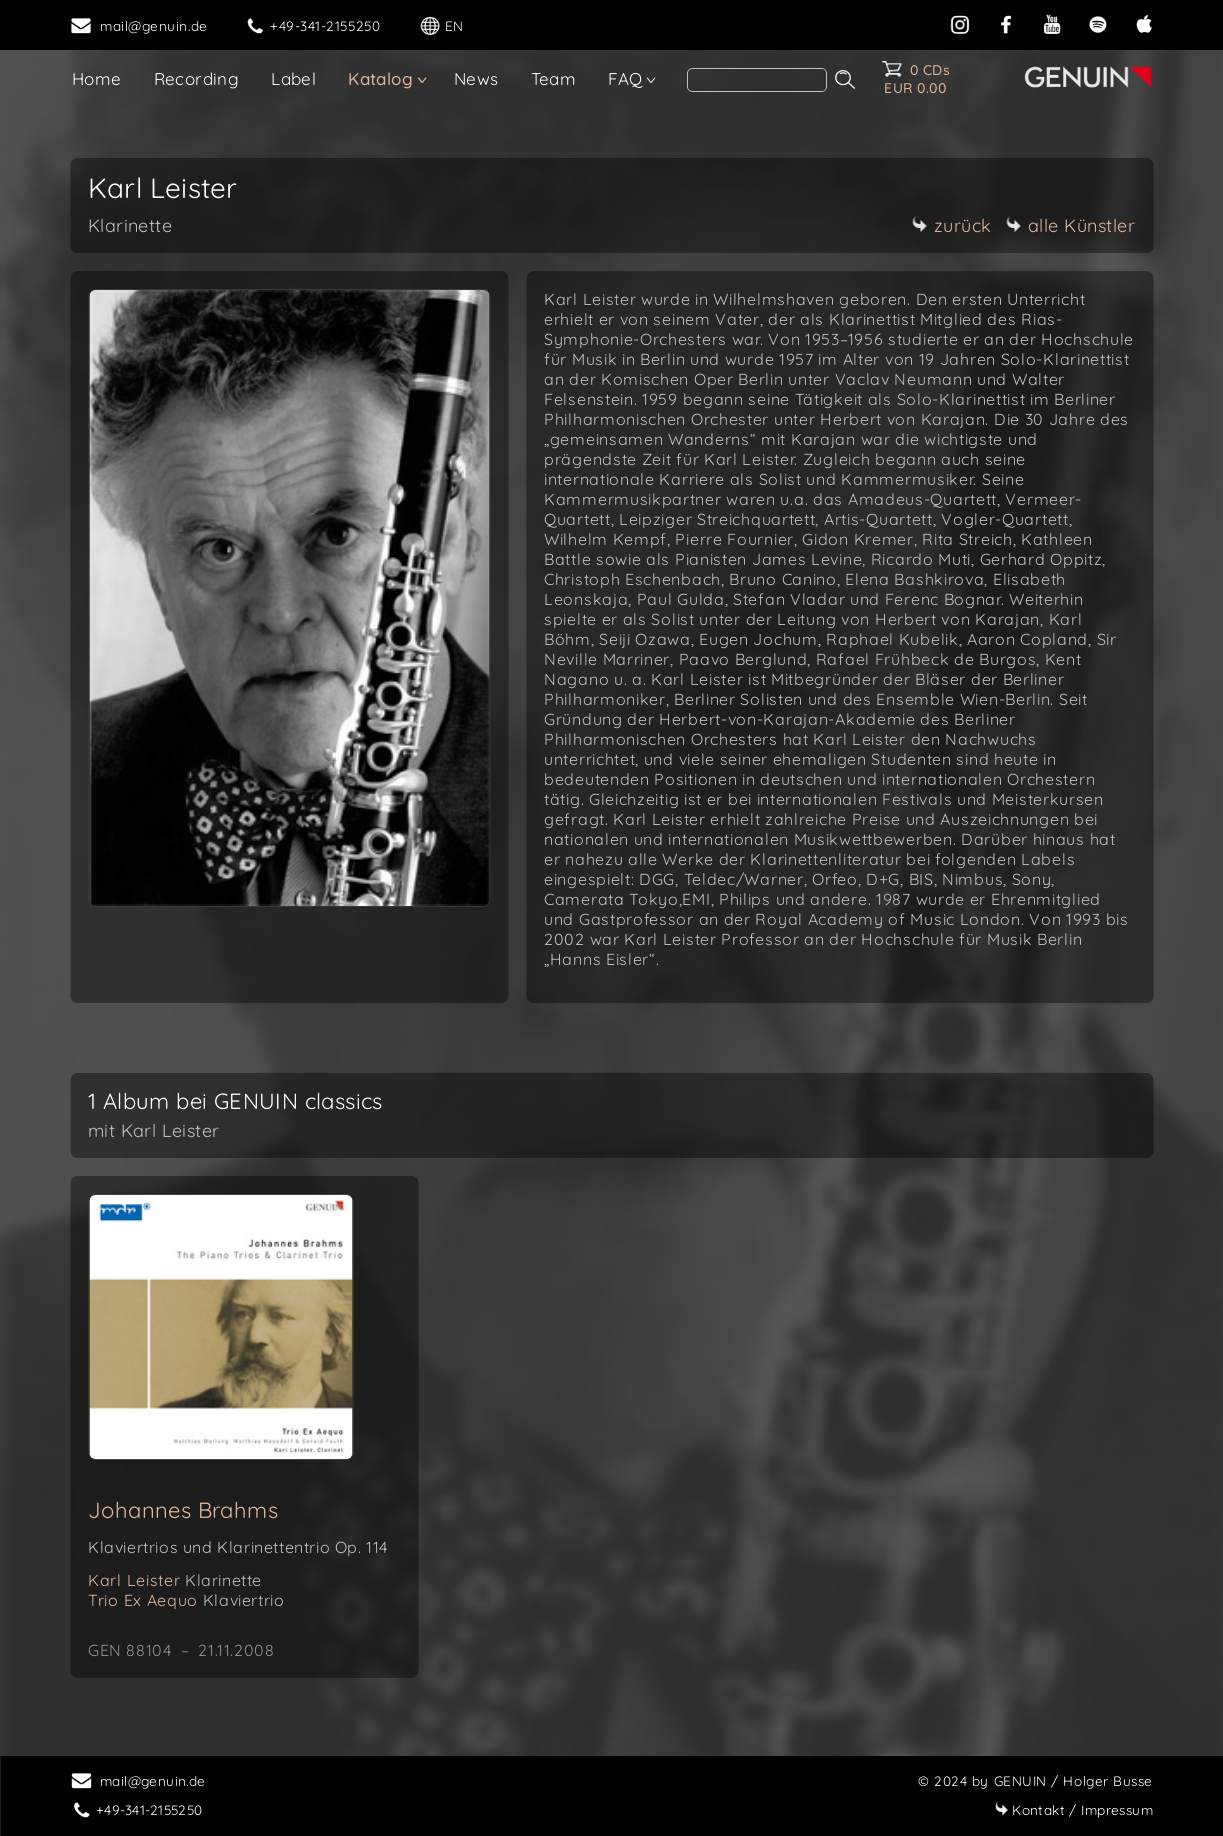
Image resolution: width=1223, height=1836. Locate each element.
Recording (197, 78)
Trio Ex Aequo (186, 1600)
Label (293, 78)
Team (554, 78)
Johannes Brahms (183, 1510)
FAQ (625, 78)
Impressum (1073, 1809)
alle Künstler (1071, 225)
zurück (952, 225)
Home (97, 78)
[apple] (1144, 22)
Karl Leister (175, 1580)
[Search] (757, 80)
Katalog (380, 78)
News (476, 78)
